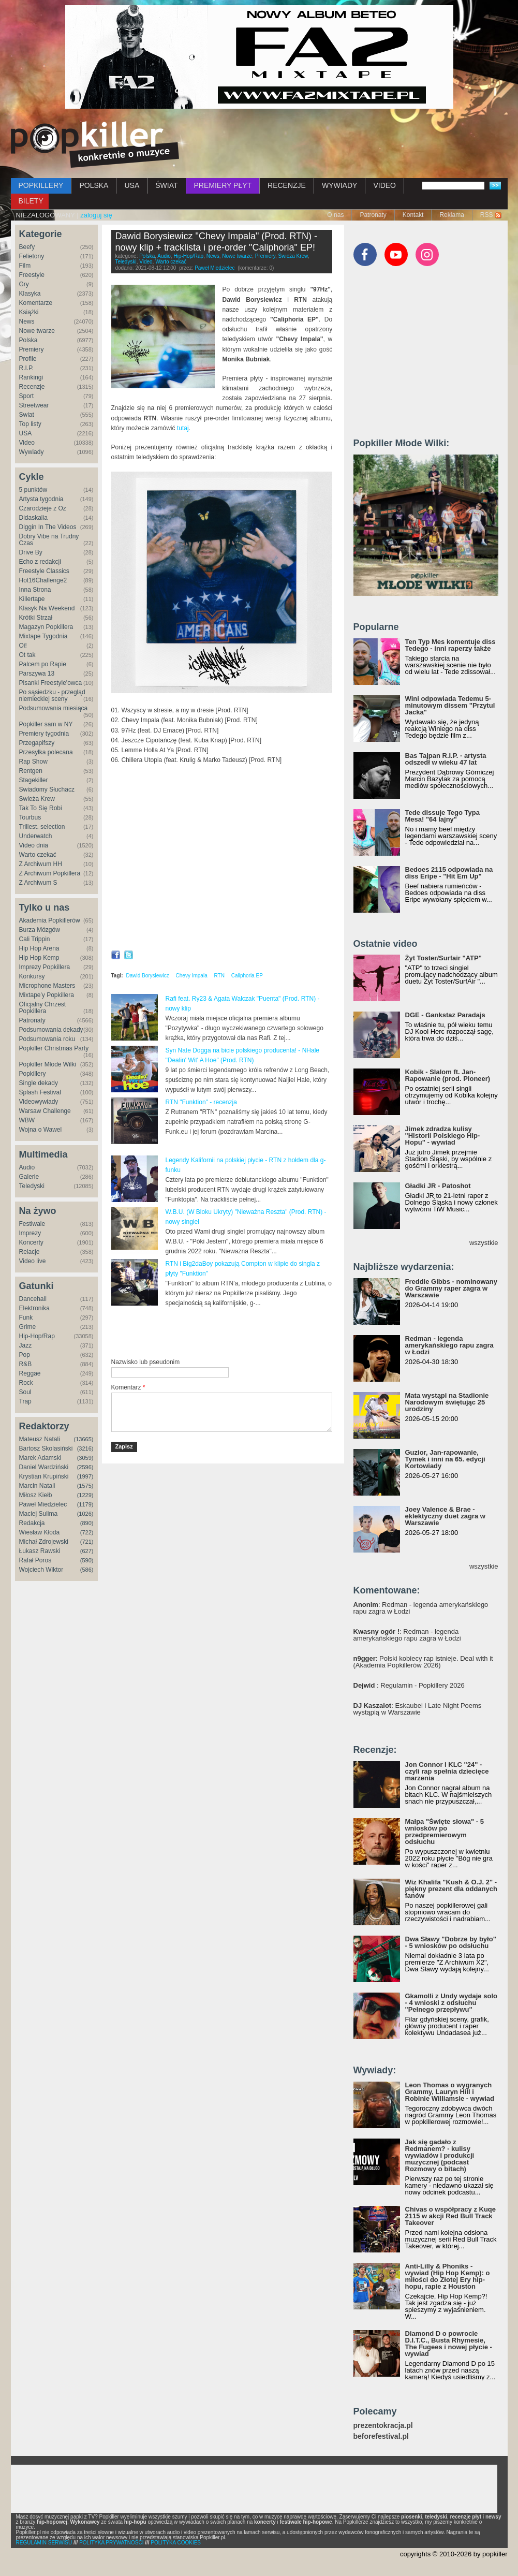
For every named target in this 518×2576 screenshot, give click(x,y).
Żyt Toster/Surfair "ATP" (443, 958)
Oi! (23, 645)
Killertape (32, 599)
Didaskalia (33, 517)
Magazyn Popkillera (46, 627)
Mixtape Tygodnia (43, 636)
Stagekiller (33, 780)
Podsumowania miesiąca (53, 708)
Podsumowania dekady (51, 1029)
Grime (27, 1326)
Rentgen (30, 770)
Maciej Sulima (38, 1513)
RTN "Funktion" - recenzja (201, 1102)
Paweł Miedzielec (43, 1504)
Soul (25, 1392)
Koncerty (31, 1242)
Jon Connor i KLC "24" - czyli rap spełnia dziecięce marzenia (447, 1771)
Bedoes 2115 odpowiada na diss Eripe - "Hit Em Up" (449, 873)
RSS (486, 214)
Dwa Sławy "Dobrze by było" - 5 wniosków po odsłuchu (450, 1942)
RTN (219, 975)
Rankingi (31, 377)
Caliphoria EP (247, 975)
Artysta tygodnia (41, 499)
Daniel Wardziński (44, 1467)
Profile (28, 358)
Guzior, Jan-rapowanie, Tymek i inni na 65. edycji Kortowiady (445, 1459)
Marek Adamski (40, 1457)
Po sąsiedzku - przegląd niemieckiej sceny (52, 695)
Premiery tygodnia (44, 733)
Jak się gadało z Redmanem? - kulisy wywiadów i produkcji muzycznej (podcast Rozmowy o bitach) (440, 2155)
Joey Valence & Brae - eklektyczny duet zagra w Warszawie (445, 1516)
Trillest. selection (42, 826)
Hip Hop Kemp (39, 957)
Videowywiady (38, 1101)
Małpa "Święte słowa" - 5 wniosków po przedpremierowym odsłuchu (444, 1832)
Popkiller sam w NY (46, 724)
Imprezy (30, 1233)
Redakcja (32, 1523)
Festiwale (32, 1223)
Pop (24, 1354)
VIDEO (384, 185)
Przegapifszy (37, 743)
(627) (87, 1551)
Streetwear (34, 405)
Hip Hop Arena (39, 948)
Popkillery (32, 1073)
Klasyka (30, 293)
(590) (87, 1560)
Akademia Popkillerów (49, 920)
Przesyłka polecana (46, 752)
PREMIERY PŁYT (223, 185)
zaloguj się (96, 215)
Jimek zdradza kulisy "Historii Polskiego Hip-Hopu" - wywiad (442, 1135)
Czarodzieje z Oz (42, 508)
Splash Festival (40, 1092)
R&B (25, 1364)
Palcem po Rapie (42, 664)
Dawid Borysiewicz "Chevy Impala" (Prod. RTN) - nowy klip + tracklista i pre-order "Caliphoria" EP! (216, 242)
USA (131, 185)
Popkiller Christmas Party (54, 1048)
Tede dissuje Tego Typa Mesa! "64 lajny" (442, 816)
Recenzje (32, 386)
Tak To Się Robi (40, 808)
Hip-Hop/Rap (37, 1336)
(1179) (85, 1504)
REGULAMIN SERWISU (44, 2542)
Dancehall (33, 1298)
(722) (87, 1532)
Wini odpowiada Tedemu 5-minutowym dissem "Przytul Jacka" (450, 705)
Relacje (29, 1251)
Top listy (30, 424)
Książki (29, 312)
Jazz (25, 1345)
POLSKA (93, 185)
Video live (32, 1261)
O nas (335, 214)
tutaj (183, 428)
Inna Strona (35, 589)
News (27, 321)
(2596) (85, 1467)
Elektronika (34, 1308)
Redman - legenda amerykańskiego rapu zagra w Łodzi (449, 1345)
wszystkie (483, 1243)
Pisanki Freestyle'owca (50, 682)
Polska (28, 340)
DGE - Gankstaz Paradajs (445, 1015)
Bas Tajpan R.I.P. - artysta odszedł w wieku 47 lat (445, 759)
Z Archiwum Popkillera (50, 873)
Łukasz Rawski (40, 1551)
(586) (87, 1570)
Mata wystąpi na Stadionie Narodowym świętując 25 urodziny (447, 1402)
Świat (26, 414)
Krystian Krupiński (44, 1476)
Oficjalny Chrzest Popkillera (42, 1008)
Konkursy (32, 976)
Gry (24, 284)
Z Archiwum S (38, 882)
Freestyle (32, 275)
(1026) (85, 1514)
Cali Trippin (34, 939)
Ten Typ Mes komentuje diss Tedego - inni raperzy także (450, 645)
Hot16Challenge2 (43, 580)
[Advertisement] (232, 1332)
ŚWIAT (166, 185)
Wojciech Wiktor (41, 1569)
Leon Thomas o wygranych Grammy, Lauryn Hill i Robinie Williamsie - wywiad (450, 2091)
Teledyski (32, 1186)
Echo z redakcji (40, 561)
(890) (87, 1523)
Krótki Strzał (36, 617)
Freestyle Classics (44, 571)
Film (25, 265)
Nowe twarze (37, 330)
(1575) (85, 1486)
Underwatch (35, 836)
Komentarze (36, 302)
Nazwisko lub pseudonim (145, 1362)
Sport (26, 396)
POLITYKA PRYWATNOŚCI (111, 2542)
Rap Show (33, 761)
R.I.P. (26, 368)
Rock (26, 1382)
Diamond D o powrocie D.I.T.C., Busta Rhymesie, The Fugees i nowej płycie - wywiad (448, 2344)
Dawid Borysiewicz (147, 975)
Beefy (27, 247)
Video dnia (34, 845)
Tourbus (30, 817)
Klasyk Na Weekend (47, 608)
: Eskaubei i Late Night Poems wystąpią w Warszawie (417, 1709)
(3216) (85, 1448)
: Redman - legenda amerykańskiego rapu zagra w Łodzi (421, 1608)
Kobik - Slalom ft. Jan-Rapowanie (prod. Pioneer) (448, 1075)
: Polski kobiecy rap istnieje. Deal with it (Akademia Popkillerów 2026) (423, 1662)
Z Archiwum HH (40, 864)
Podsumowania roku (47, 1039)
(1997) (85, 1476)
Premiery (31, 349)
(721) (87, 1542)
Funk (26, 1317)
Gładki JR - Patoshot (438, 1186)
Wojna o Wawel (40, 1129)
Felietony (32, 256)
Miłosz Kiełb (35, 1495)
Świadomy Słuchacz (47, 789)
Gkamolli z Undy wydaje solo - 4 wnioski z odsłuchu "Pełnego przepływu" (451, 2002)
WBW (27, 1120)
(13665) (84, 1439)
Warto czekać (37, 854)
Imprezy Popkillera (44, 967)
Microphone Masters (47, 985)
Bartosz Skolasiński (46, 1448)
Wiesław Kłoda (39, 1532)
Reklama (451, 214)
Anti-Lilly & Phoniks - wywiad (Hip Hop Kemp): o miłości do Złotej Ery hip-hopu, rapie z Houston (447, 2276)
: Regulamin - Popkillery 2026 (409, 1685)
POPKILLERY (41, 185)
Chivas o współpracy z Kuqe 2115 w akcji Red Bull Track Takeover (450, 2216)
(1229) (85, 1495)
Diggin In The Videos (48, 527)
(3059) (85, 1458)
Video (27, 442)
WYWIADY (339, 185)
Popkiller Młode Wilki (48, 1064)
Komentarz (128, 1387)
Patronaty (373, 214)
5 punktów (33, 489)
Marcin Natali (37, 1485)
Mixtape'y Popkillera (46, 995)
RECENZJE (287, 185)
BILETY (31, 201)
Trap (25, 1401)
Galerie (29, 1176)
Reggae (30, 1373)
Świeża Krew (37, 798)
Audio (27, 1167)
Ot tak (27, 654)
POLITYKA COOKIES (176, 2542)
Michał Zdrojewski (43, 1541)
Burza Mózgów (39, 929)
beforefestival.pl (381, 2436)
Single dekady (38, 1083)
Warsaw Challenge (45, 1111)
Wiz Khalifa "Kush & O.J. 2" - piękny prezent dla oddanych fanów (451, 1888)
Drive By (30, 552)
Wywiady (31, 452)
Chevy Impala (192, 975)
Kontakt (413, 214)
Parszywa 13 (37, 673)
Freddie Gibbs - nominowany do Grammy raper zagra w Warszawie (451, 1288)
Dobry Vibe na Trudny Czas (49, 540)
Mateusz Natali (39, 1439)
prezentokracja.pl (383, 2425)
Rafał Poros (35, 1560)
